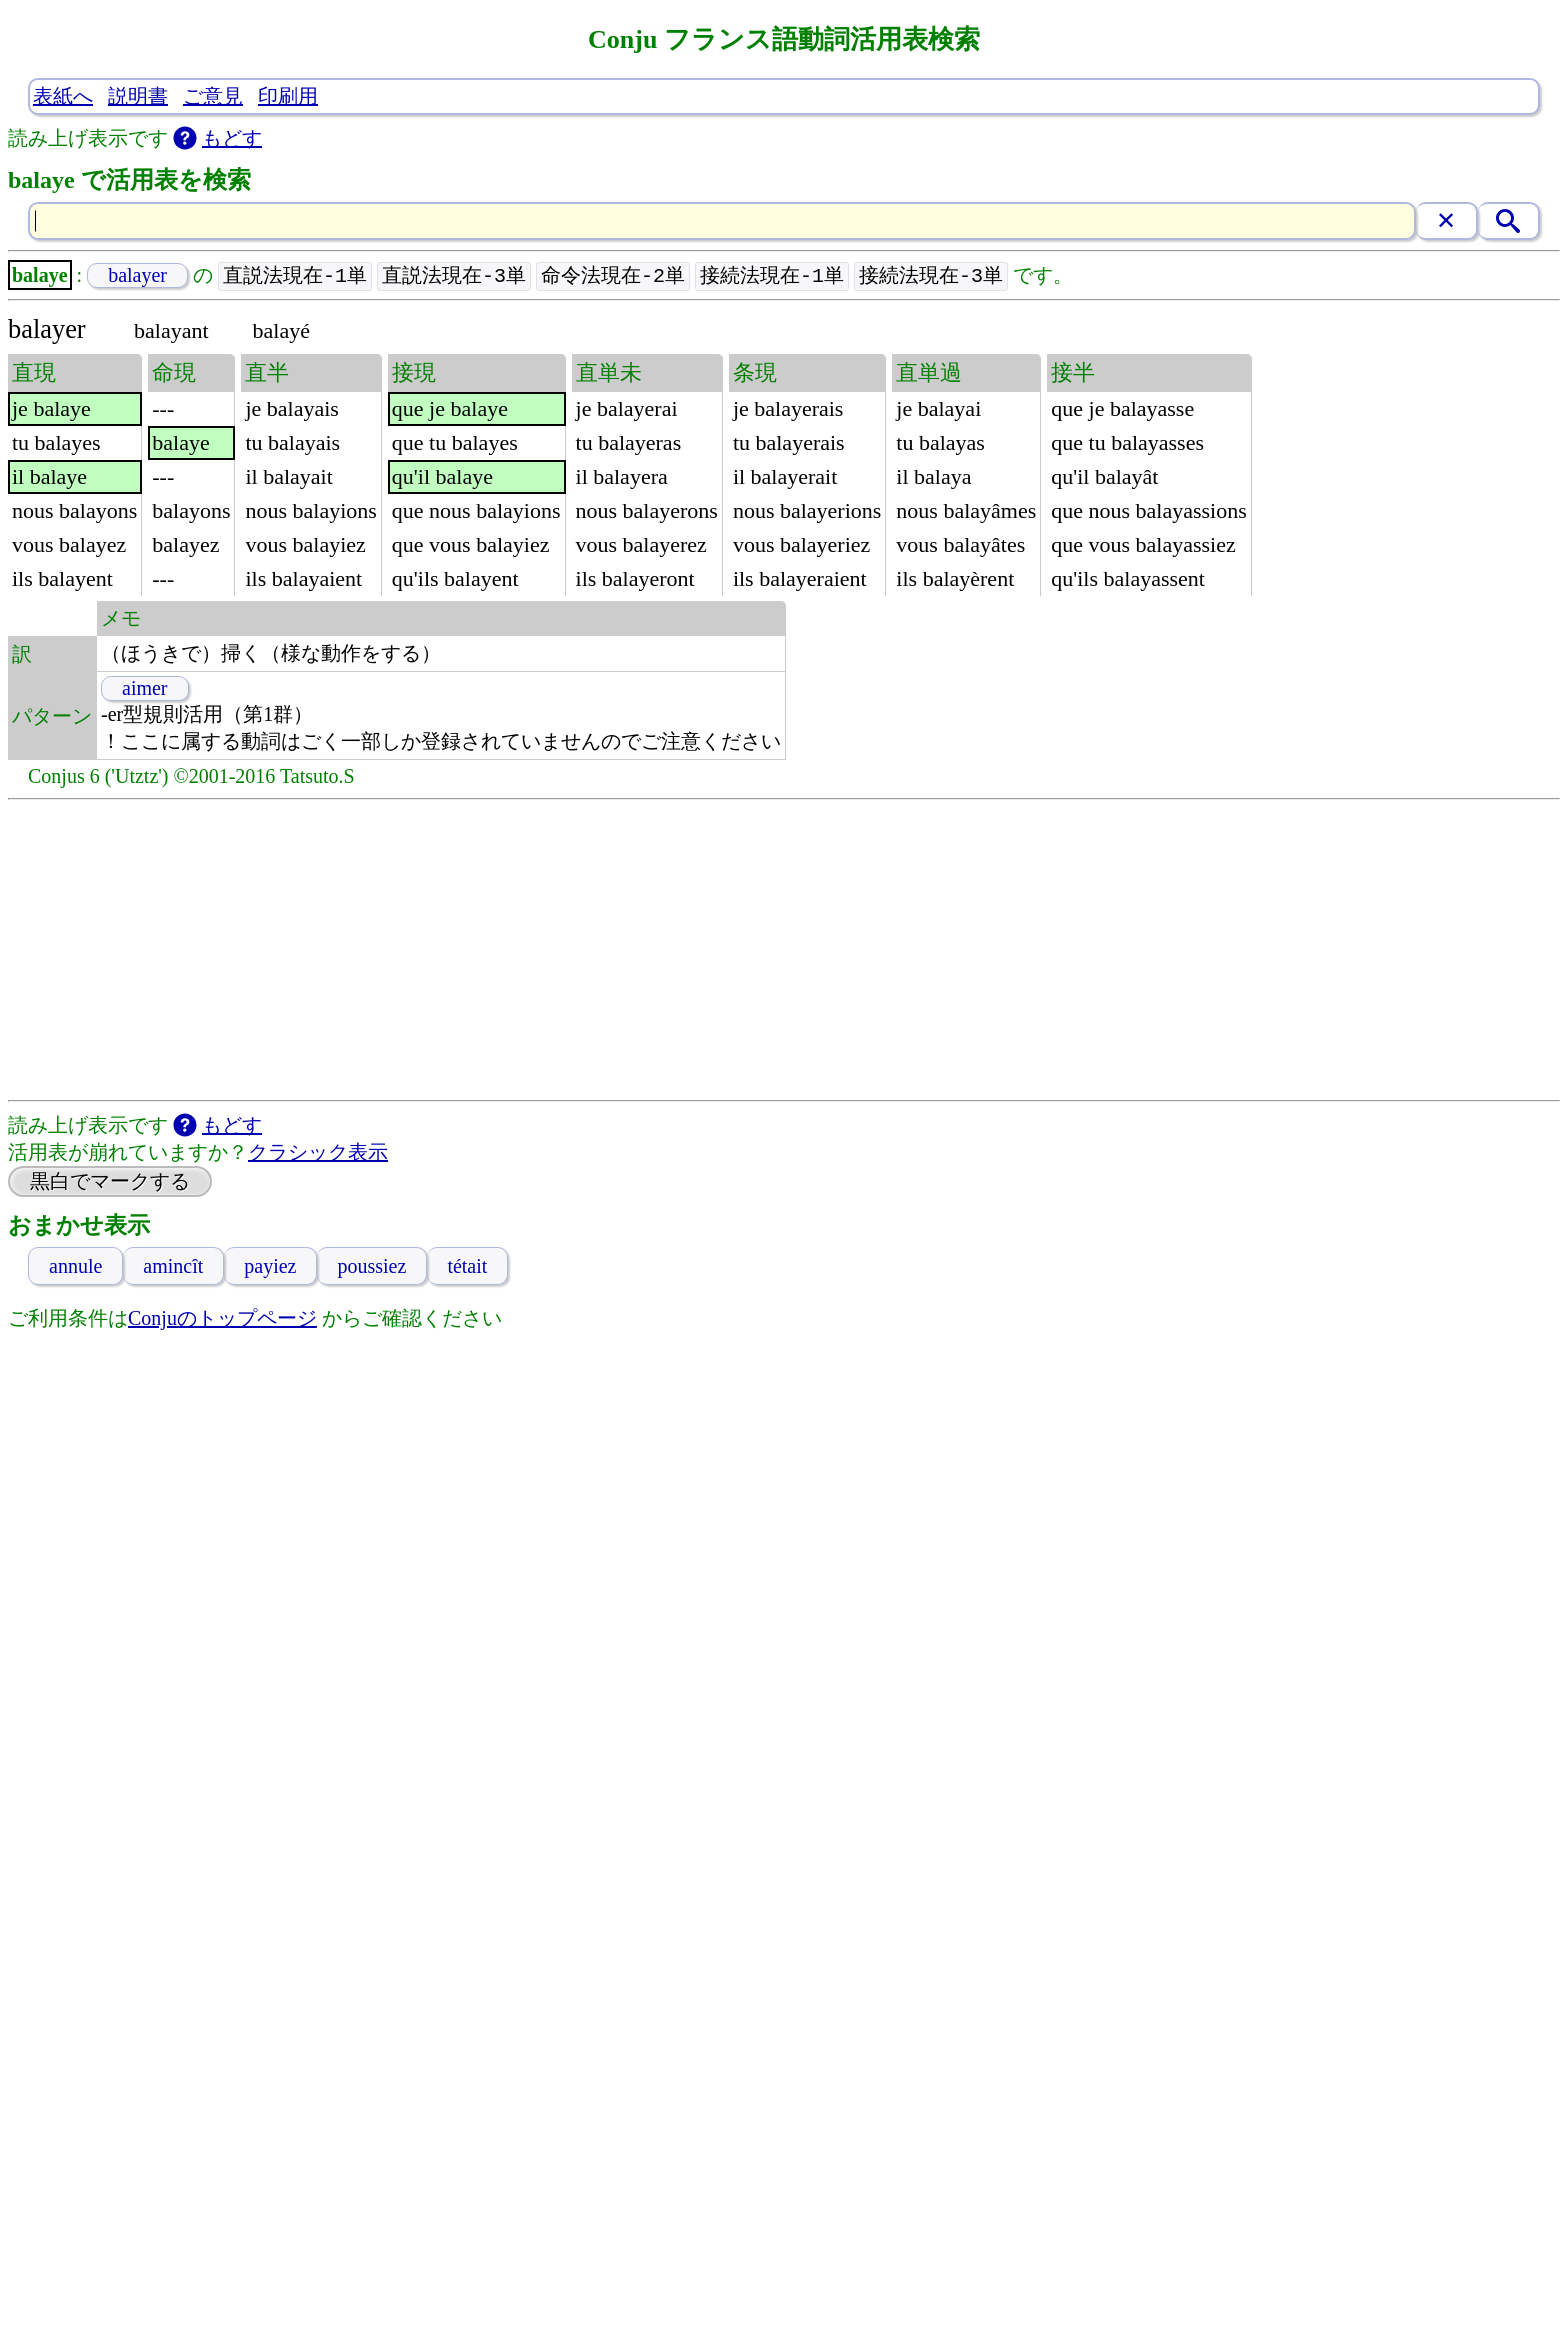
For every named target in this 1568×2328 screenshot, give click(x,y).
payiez (270, 1267)
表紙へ (63, 96)
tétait (467, 1267)
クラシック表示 (318, 1153)
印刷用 (288, 96)
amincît (173, 1267)
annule (75, 1267)
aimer (145, 689)
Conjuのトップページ (222, 1319)
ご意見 (213, 96)
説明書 (138, 96)
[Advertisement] (784, 951)
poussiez (371, 1267)
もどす (232, 138)
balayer (137, 276)
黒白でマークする (110, 1182)
